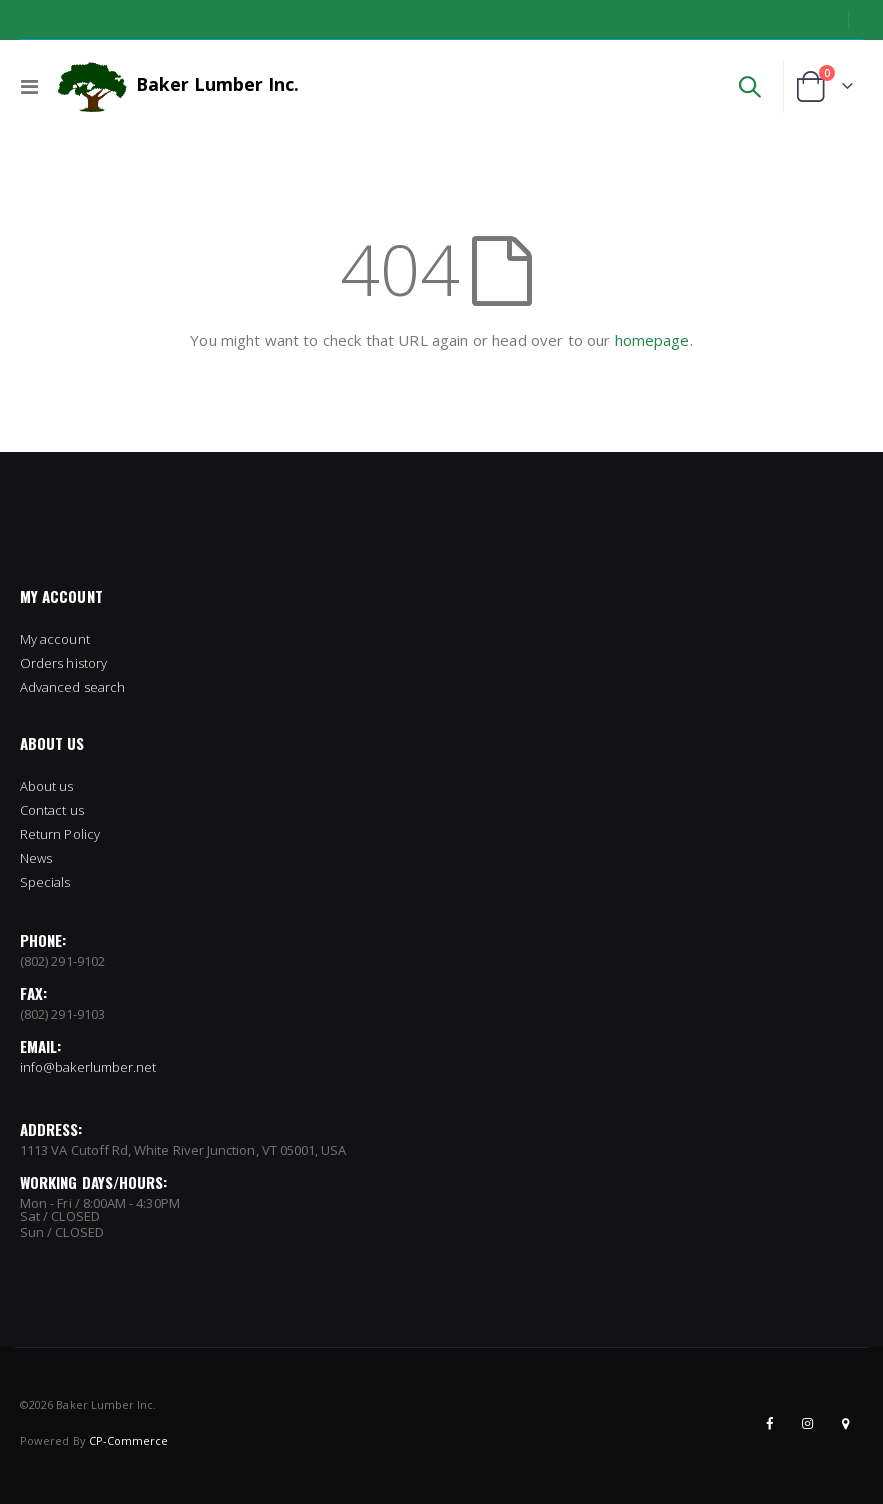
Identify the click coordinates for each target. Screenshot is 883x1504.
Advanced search (72, 687)
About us (47, 786)
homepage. (654, 340)
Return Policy (60, 834)
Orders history (63, 663)
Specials (45, 882)
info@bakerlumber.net (88, 1067)
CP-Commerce (129, 1440)
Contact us (52, 810)
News (36, 858)
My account (55, 639)
